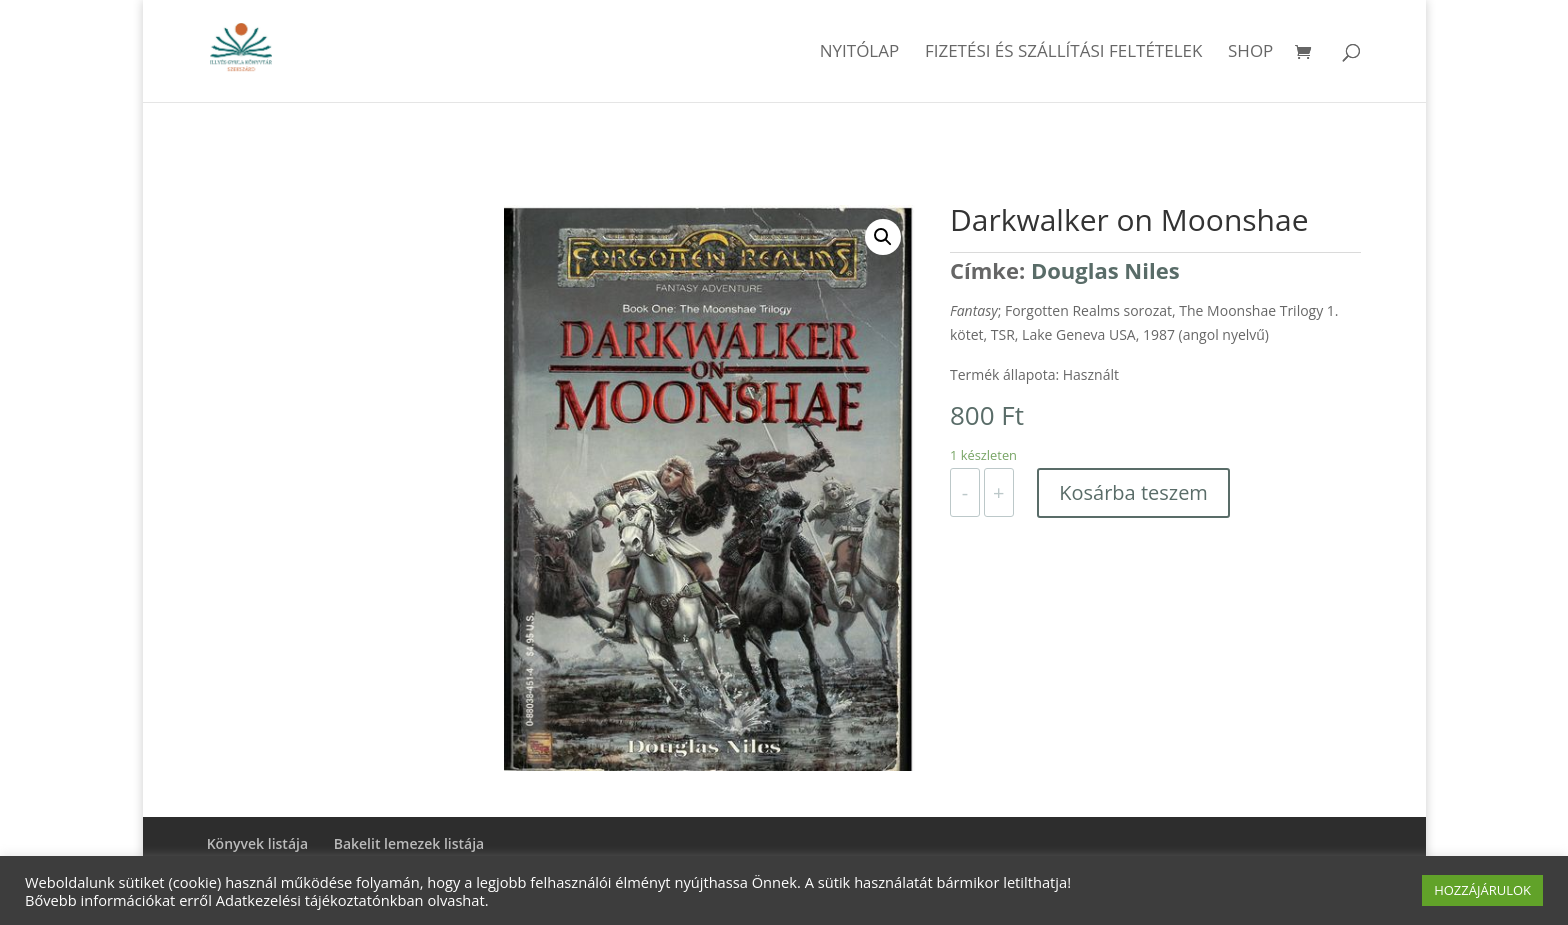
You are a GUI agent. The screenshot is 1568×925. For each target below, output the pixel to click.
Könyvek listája (257, 843)
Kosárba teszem (1133, 492)
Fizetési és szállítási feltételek (1064, 53)
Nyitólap (860, 53)
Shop (1250, 53)
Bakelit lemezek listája (409, 843)
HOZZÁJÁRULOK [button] (1482, 890)
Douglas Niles (1105, 270)
